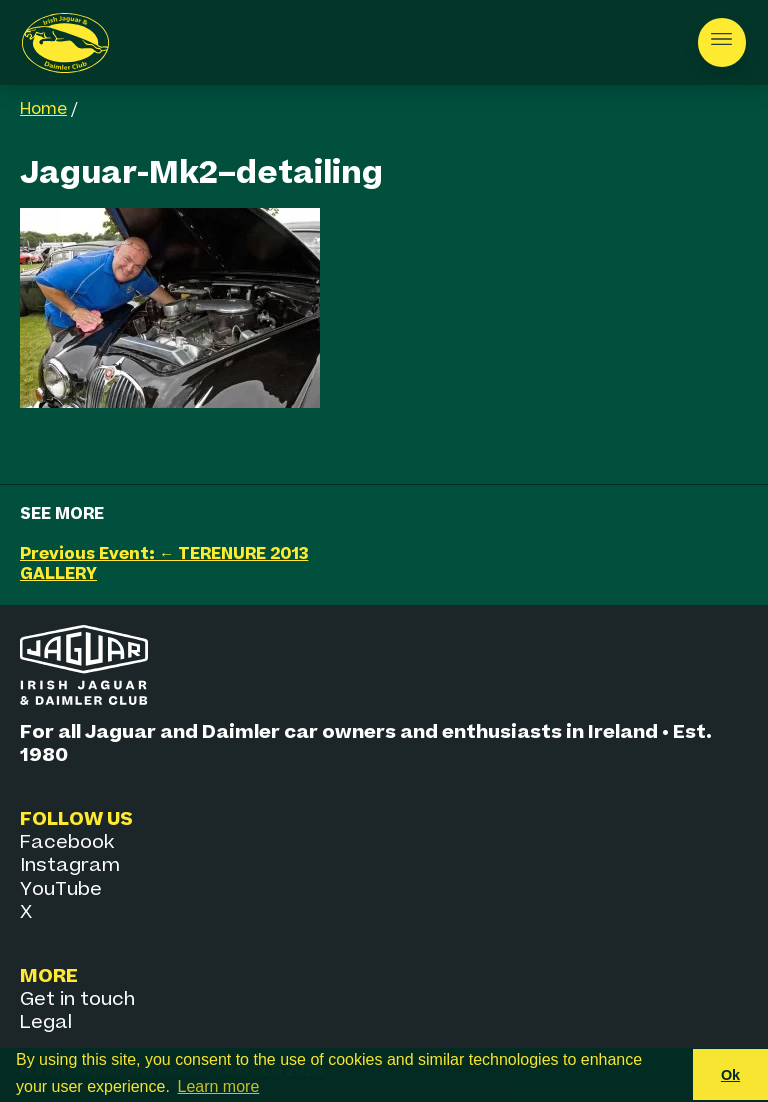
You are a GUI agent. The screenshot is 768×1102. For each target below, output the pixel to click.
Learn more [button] (219, 1086)
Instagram (70, 865)
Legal (46, 1022)
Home (43, 110)
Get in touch (77, 999)
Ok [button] (730, 1075)
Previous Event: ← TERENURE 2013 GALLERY (164, 564)
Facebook (67, 842)
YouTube (61, 889)
